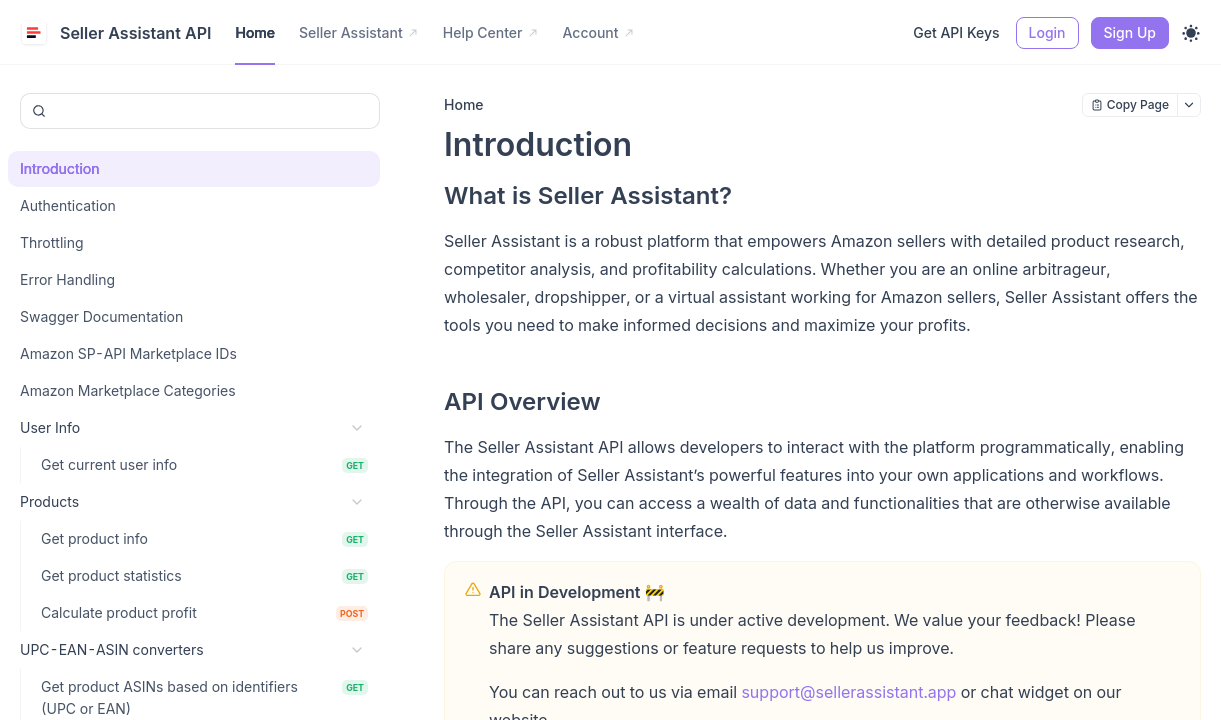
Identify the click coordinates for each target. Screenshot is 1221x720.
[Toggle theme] (1191, 33)
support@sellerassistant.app (848, 692)
